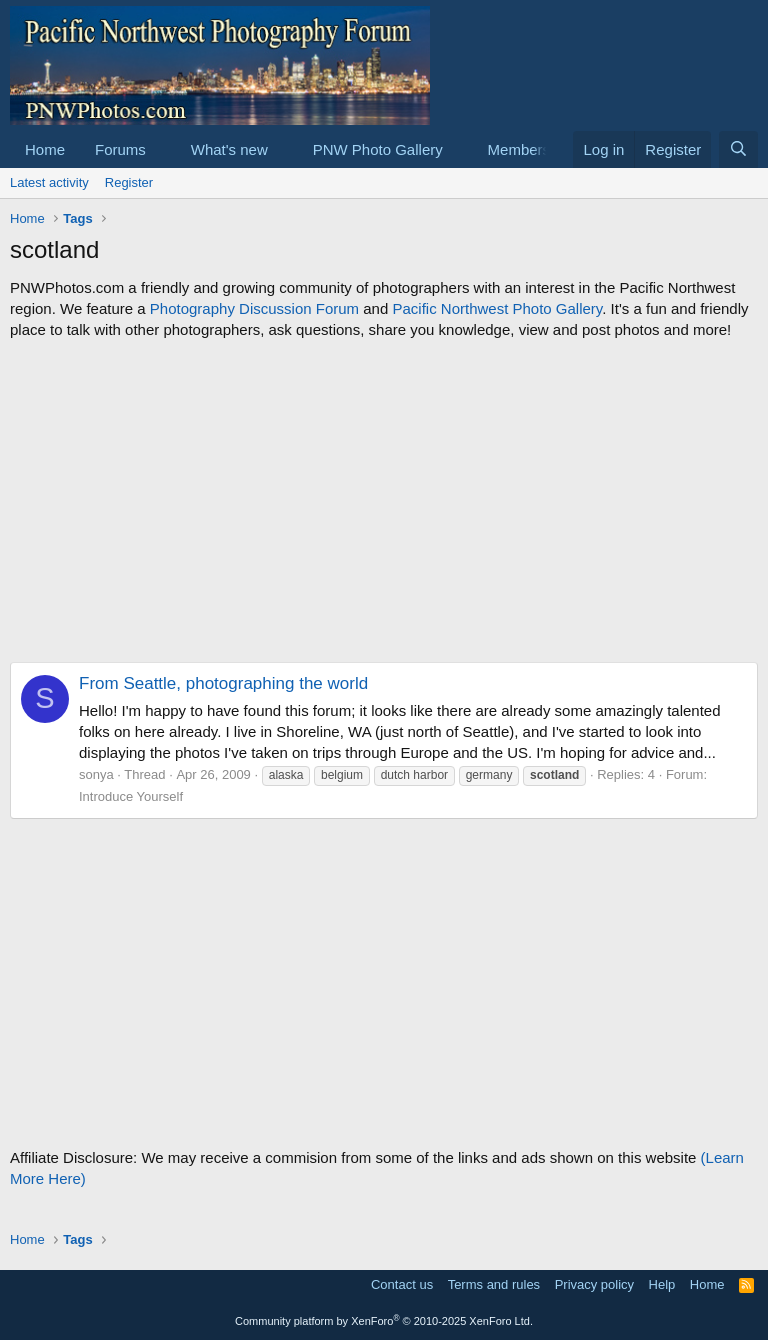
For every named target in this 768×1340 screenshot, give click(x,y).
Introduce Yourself (131, 796)
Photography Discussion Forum (254, 308)
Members (519, 149)
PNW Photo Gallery (378, 149)
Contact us (402, 1284)
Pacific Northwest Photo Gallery (497, 308)
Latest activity (49, 182)
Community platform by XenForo (384, 1321)
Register (129, 182)
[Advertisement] (384, 501)
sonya (96, 774)
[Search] (738, 149)
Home (45, 149)
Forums (120, 149)
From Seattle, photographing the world (223, 683)
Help (662, 1284)
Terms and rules (494, 1284)
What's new (229, 149)
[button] (162, 149)
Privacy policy (594, 1284)
